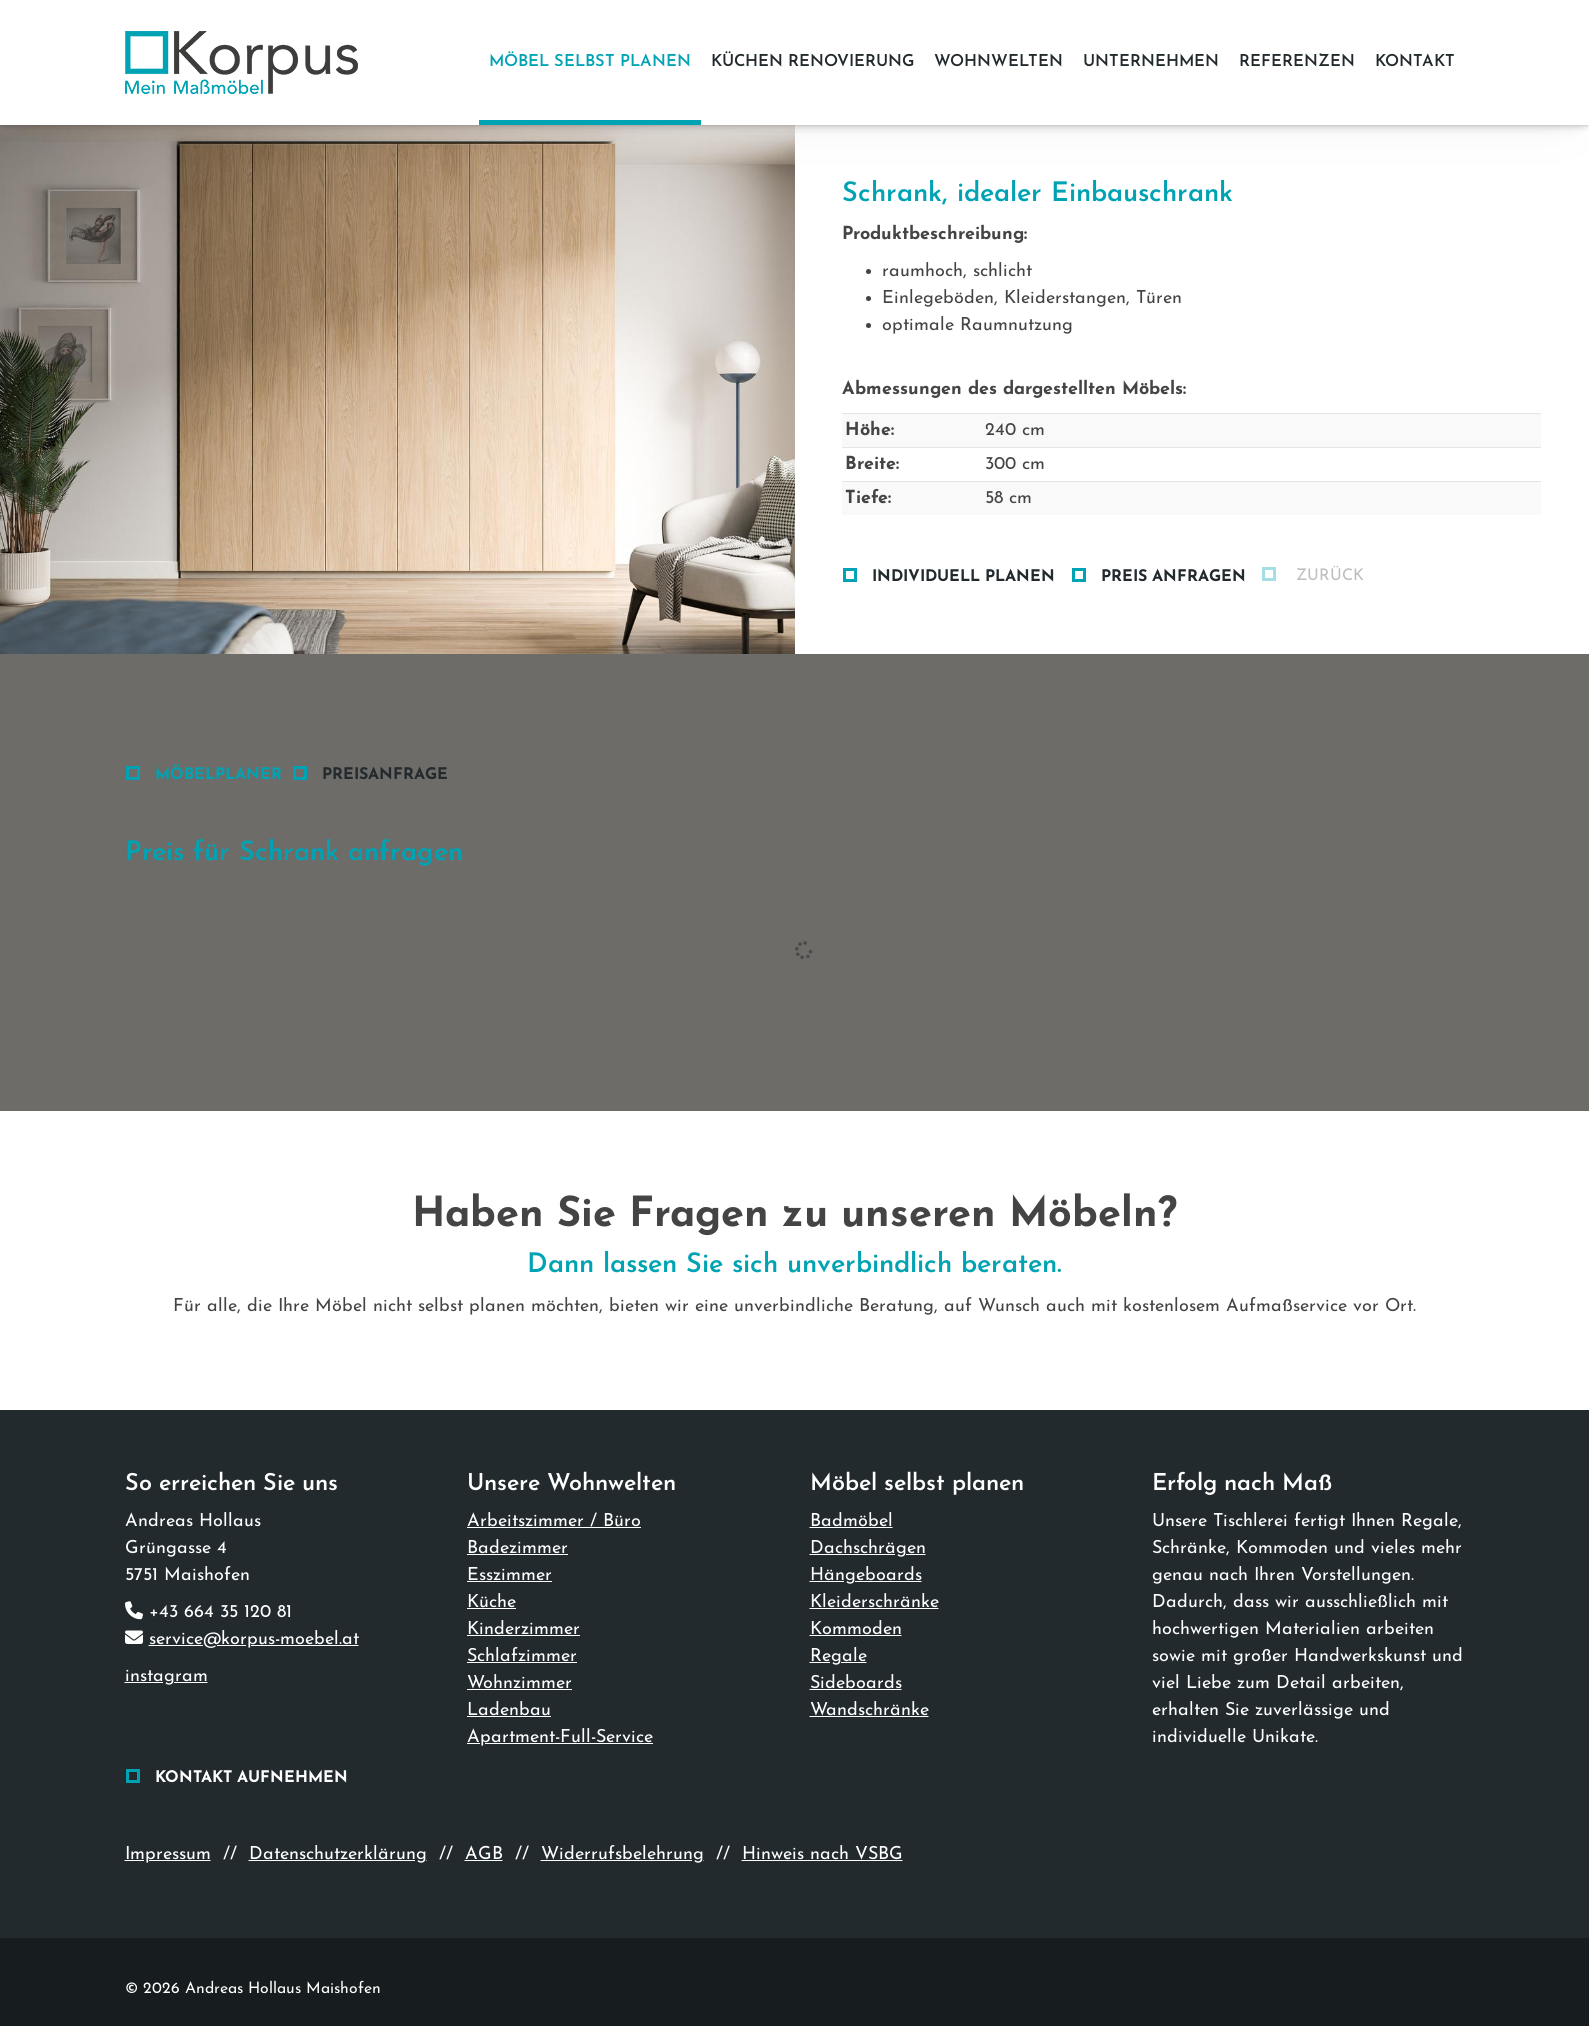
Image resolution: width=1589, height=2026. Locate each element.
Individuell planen (963, 577)
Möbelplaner (218, 775)
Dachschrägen (868, 1548)
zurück (1327, 576)
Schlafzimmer (522, 1656)
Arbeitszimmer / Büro (554, 1521)
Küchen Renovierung (812, 62)
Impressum (168, 1854)
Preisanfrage (385, 775)
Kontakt (1415, 62)
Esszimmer (509, 1575)
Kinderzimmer (523, 1629)
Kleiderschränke (874, 1602)
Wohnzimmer (519, 1683)
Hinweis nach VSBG (822, 1854)
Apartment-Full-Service (560, 1737)
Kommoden (856, 1629)
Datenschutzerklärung (338, 1854)
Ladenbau (509, 1710)
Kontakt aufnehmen (251, 1778)
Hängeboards (866, 1575)
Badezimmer (517, 1548)
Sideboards (856, 1683)
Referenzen (1297, 62)
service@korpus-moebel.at (254, 1639)
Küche (491, 1602)
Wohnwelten (998, 62)
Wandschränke (869, 1710)
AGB (484, 1854)
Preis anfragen (1173, 577)
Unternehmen (1151, 62)
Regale (838, 1656)
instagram (166, 1676)
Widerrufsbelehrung (622, 1854)
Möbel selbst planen (590, 62)
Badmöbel (851, 1521)
